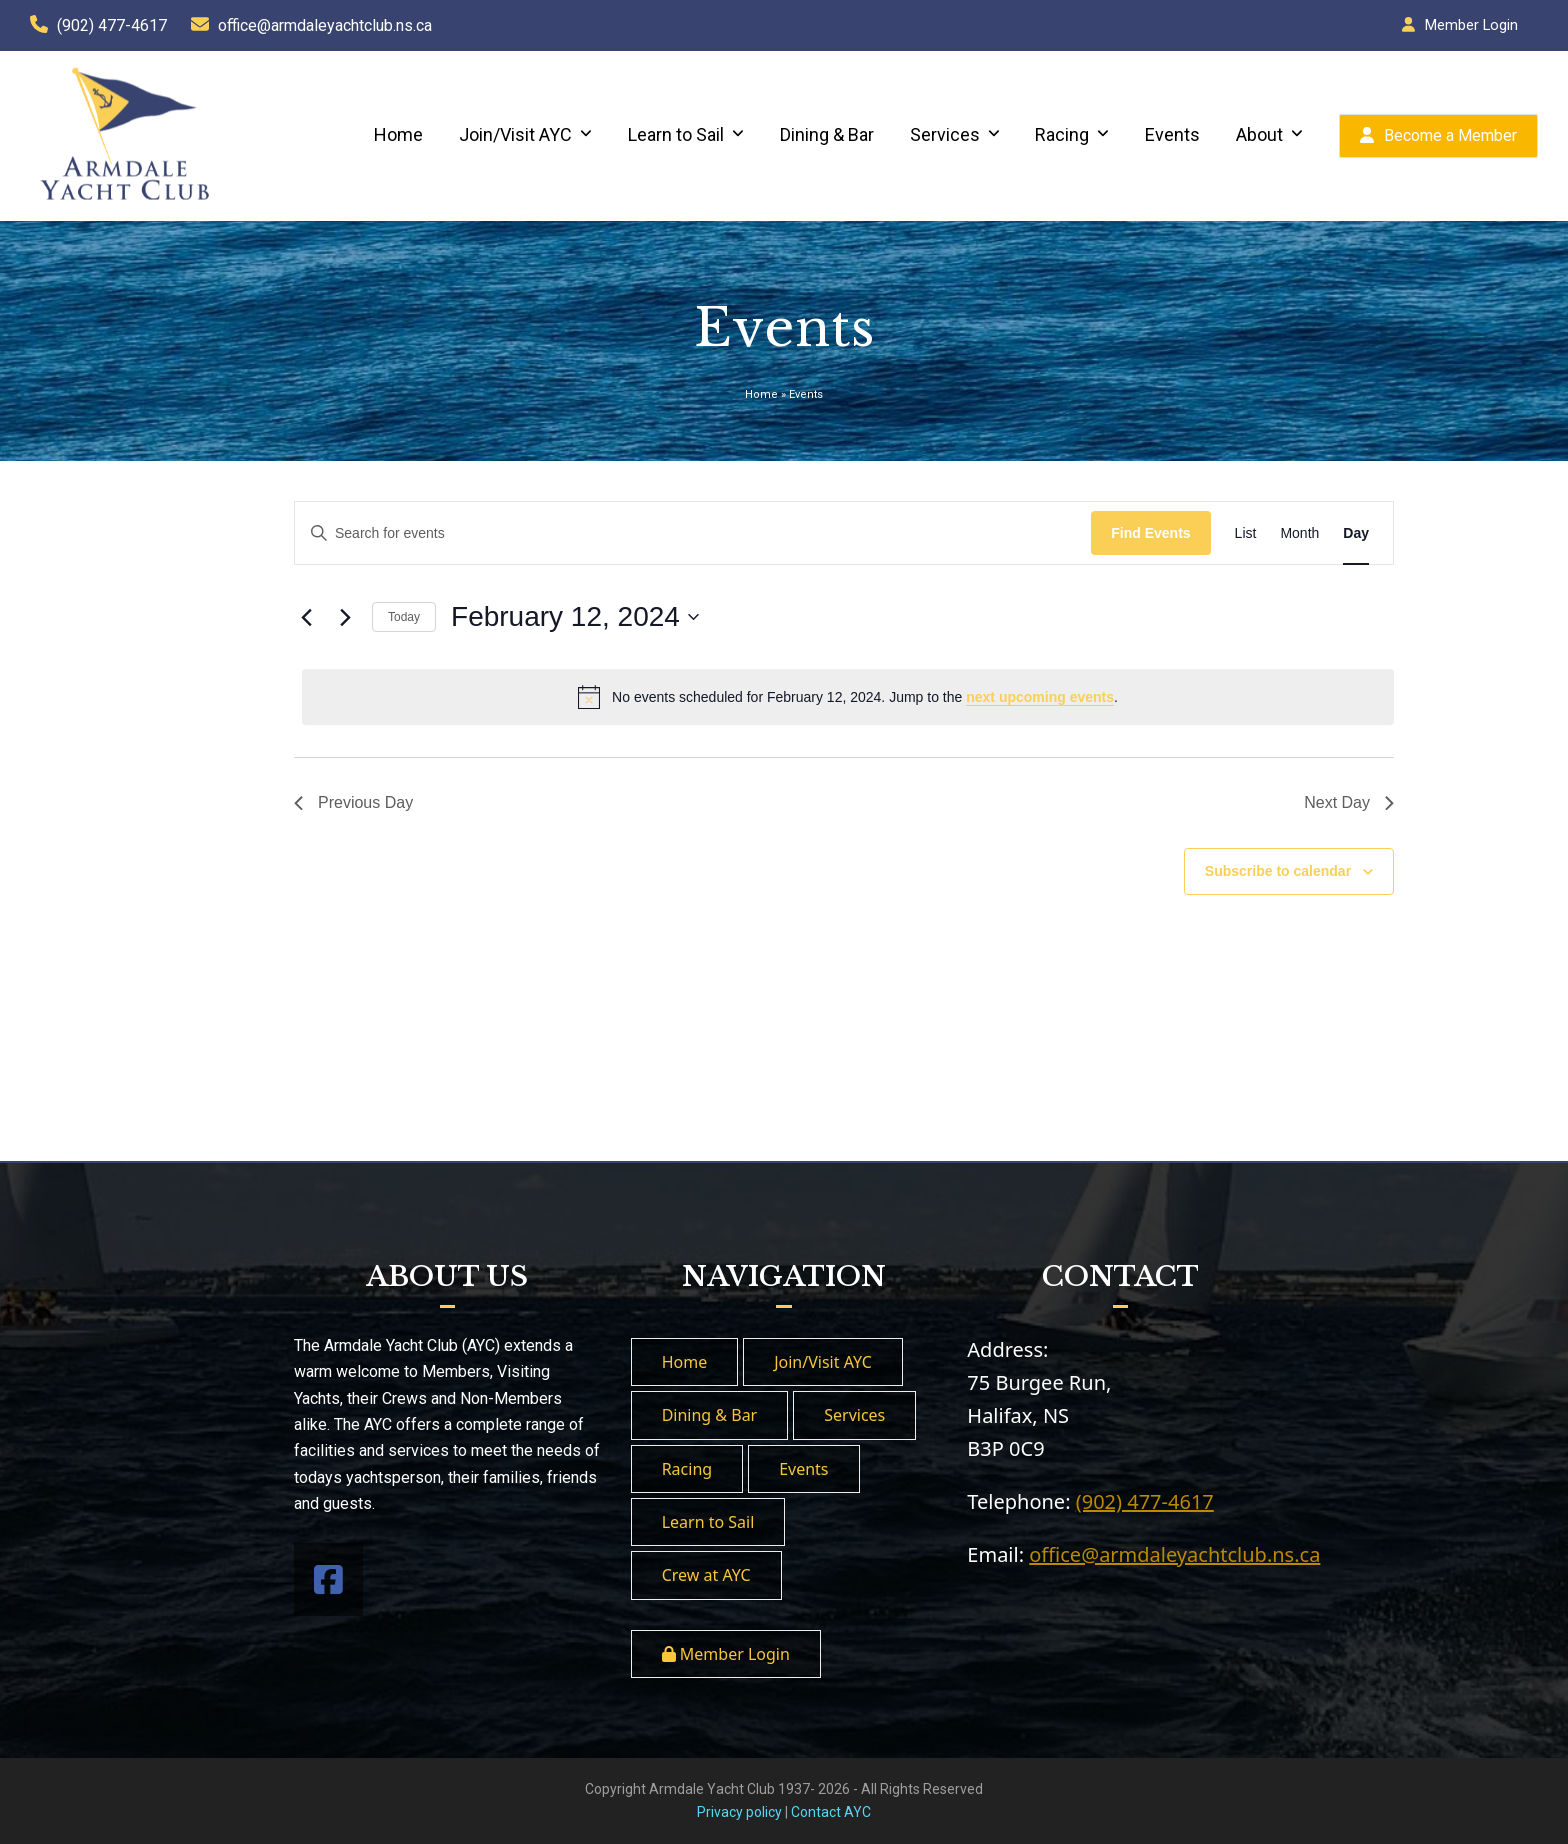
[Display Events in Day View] (1356, 533)
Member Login (1471, 25)
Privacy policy (739, 1812)
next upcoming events (1040, 697)
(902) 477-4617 (112, 25)
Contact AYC (831, 1812)
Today (404, 617)
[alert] (848, 697)
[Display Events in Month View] (1299, 533)
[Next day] (345, 617)
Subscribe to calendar (1278, 871)
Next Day (1349, 802)
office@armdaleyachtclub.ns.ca (325, 25)
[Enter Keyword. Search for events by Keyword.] (693, 533)
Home (761, 394)
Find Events (1150, 533)
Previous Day (353, 802)
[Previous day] (306, 617)
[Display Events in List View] (1246, 533)
